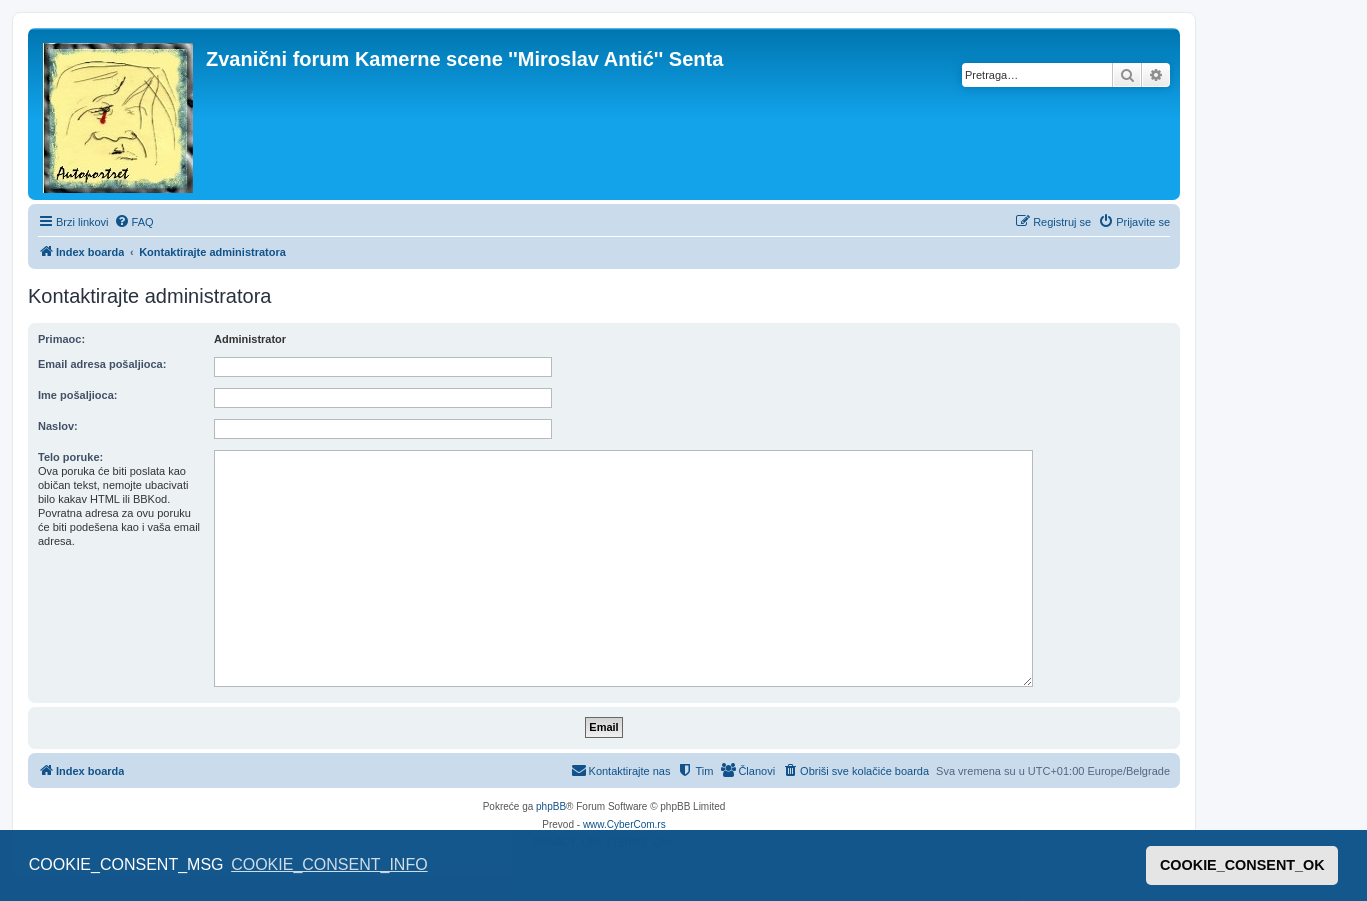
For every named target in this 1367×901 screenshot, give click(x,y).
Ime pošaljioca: (77, 395)
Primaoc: (61, 339)
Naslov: (58, 426)
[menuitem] (134, 222)
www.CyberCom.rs (624, 824)
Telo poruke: (70, 457)
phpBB (551, 806)
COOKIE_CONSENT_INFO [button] (329, 864)
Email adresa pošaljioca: (102, 364)
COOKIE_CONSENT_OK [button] (1242, 865)
